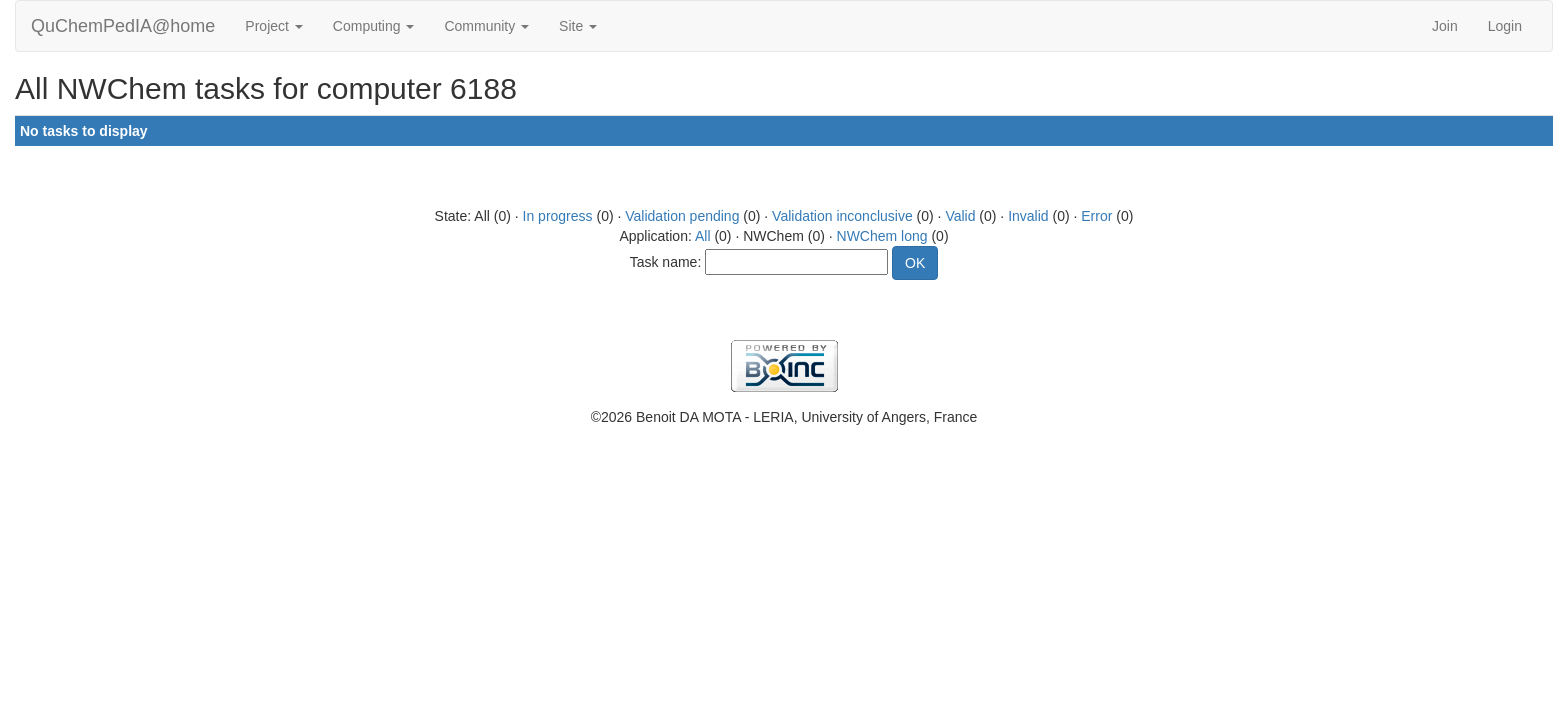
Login (1505, 26)
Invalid (1028, 216)
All (703, 236)
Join (1445, 26)
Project (273, 26)
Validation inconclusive (842, 216)
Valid (960, 216)
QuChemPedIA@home (123, 26)
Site (578, 26)
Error (1096, 216)
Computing (374, 26)
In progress (558, 216)
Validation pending (682, 216)
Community (486, 26)
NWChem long (882, 236)
